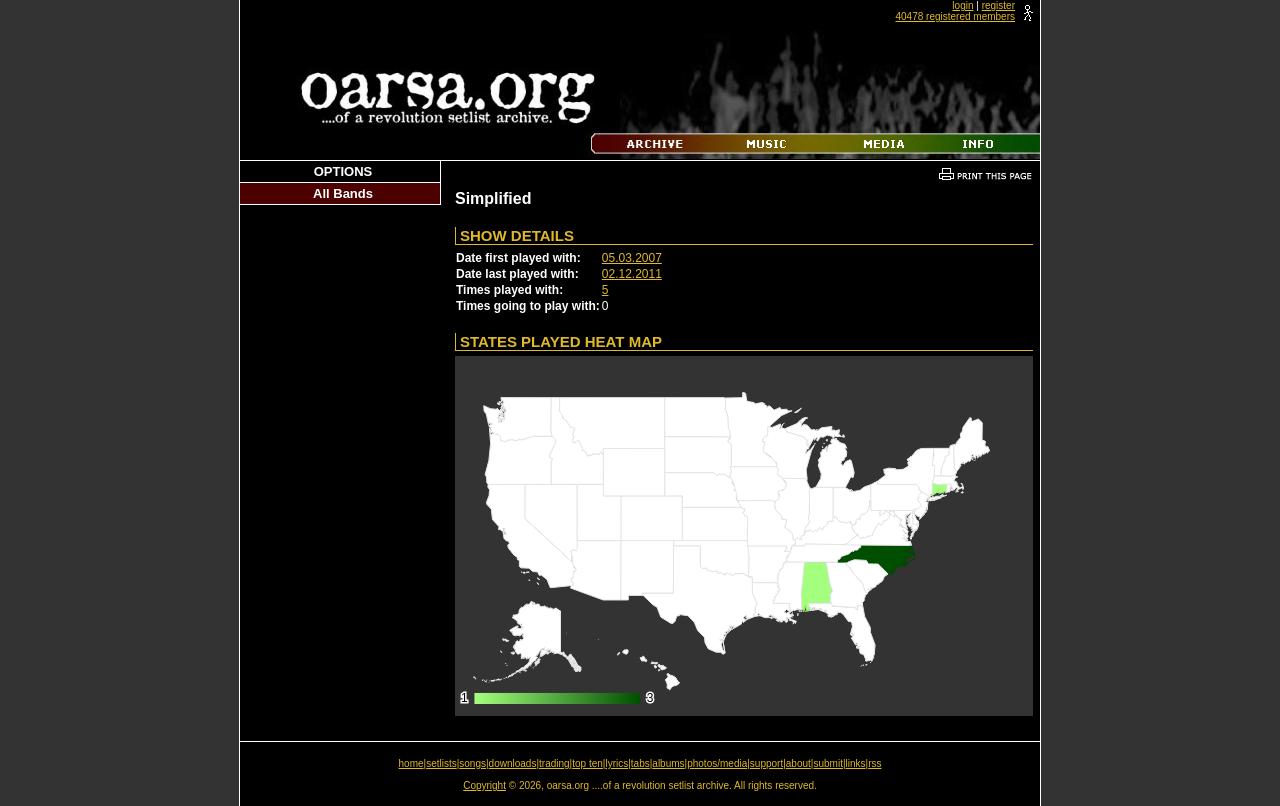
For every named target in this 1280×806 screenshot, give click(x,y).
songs (472, 763)
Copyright (484, 785)
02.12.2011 (632, 274)
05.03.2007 (632, 258)
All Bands (343, 193)
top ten (587, 763)
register (998, 5)
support (766, 763)
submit (827, 763)
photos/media (717, 763)
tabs (640, 763)
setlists (441, 763)
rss (874, 763)
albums (668, 763)
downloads (513, 763)
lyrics (616, 763)
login (962, 5)
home (411, 763)
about (798, 763)
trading (554, 763)
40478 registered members (955, 16)
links (856, 763)
